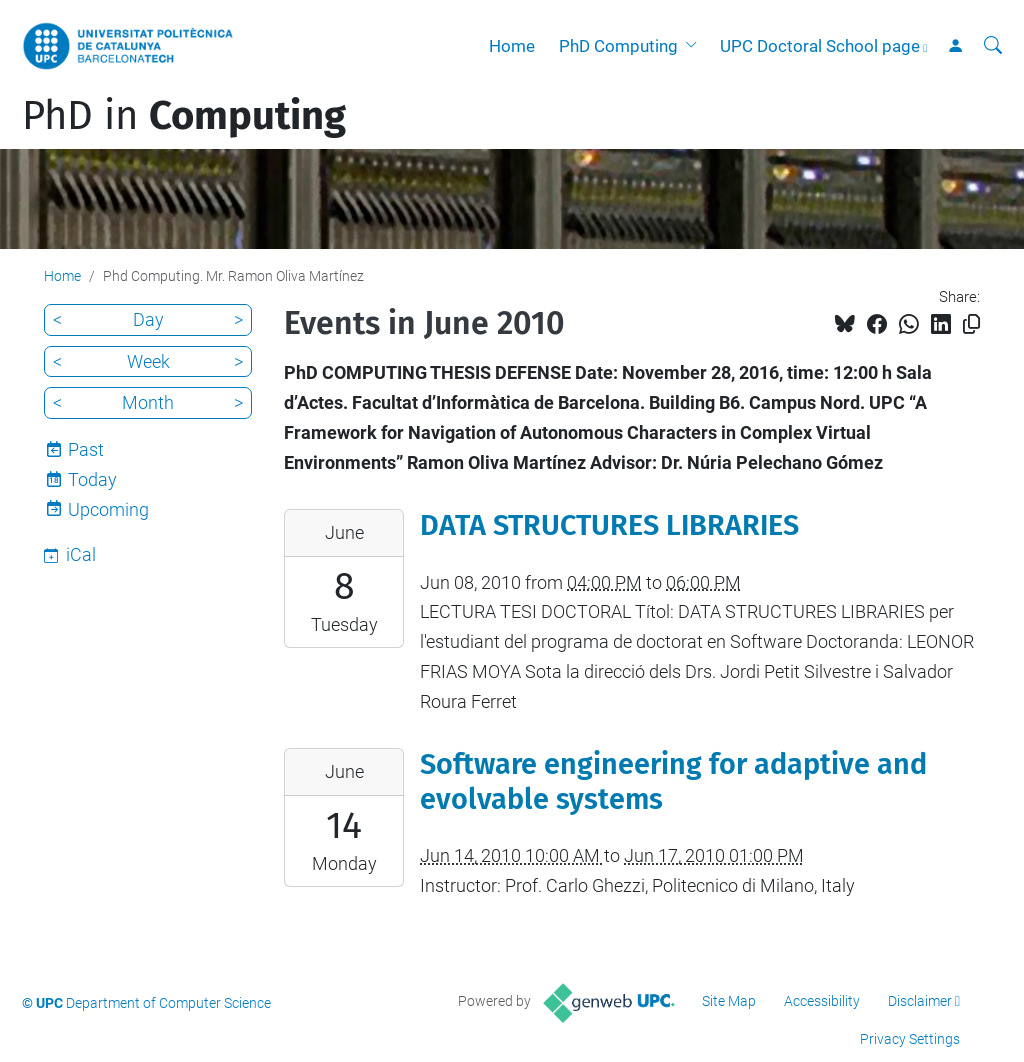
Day (148, 319)
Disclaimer (920, 1001)
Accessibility (822, 1001)
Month (148, 402)
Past (86, 449)
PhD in (184, 116)
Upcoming (108, 509)
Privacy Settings (910, 1039)
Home (512, 46)
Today (92, 479)
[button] (695, 46)
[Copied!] (971, 324)
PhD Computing (618, 46)
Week (148, 361)
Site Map (729, 1001)
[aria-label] (993, 46)
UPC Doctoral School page (820, 46)
